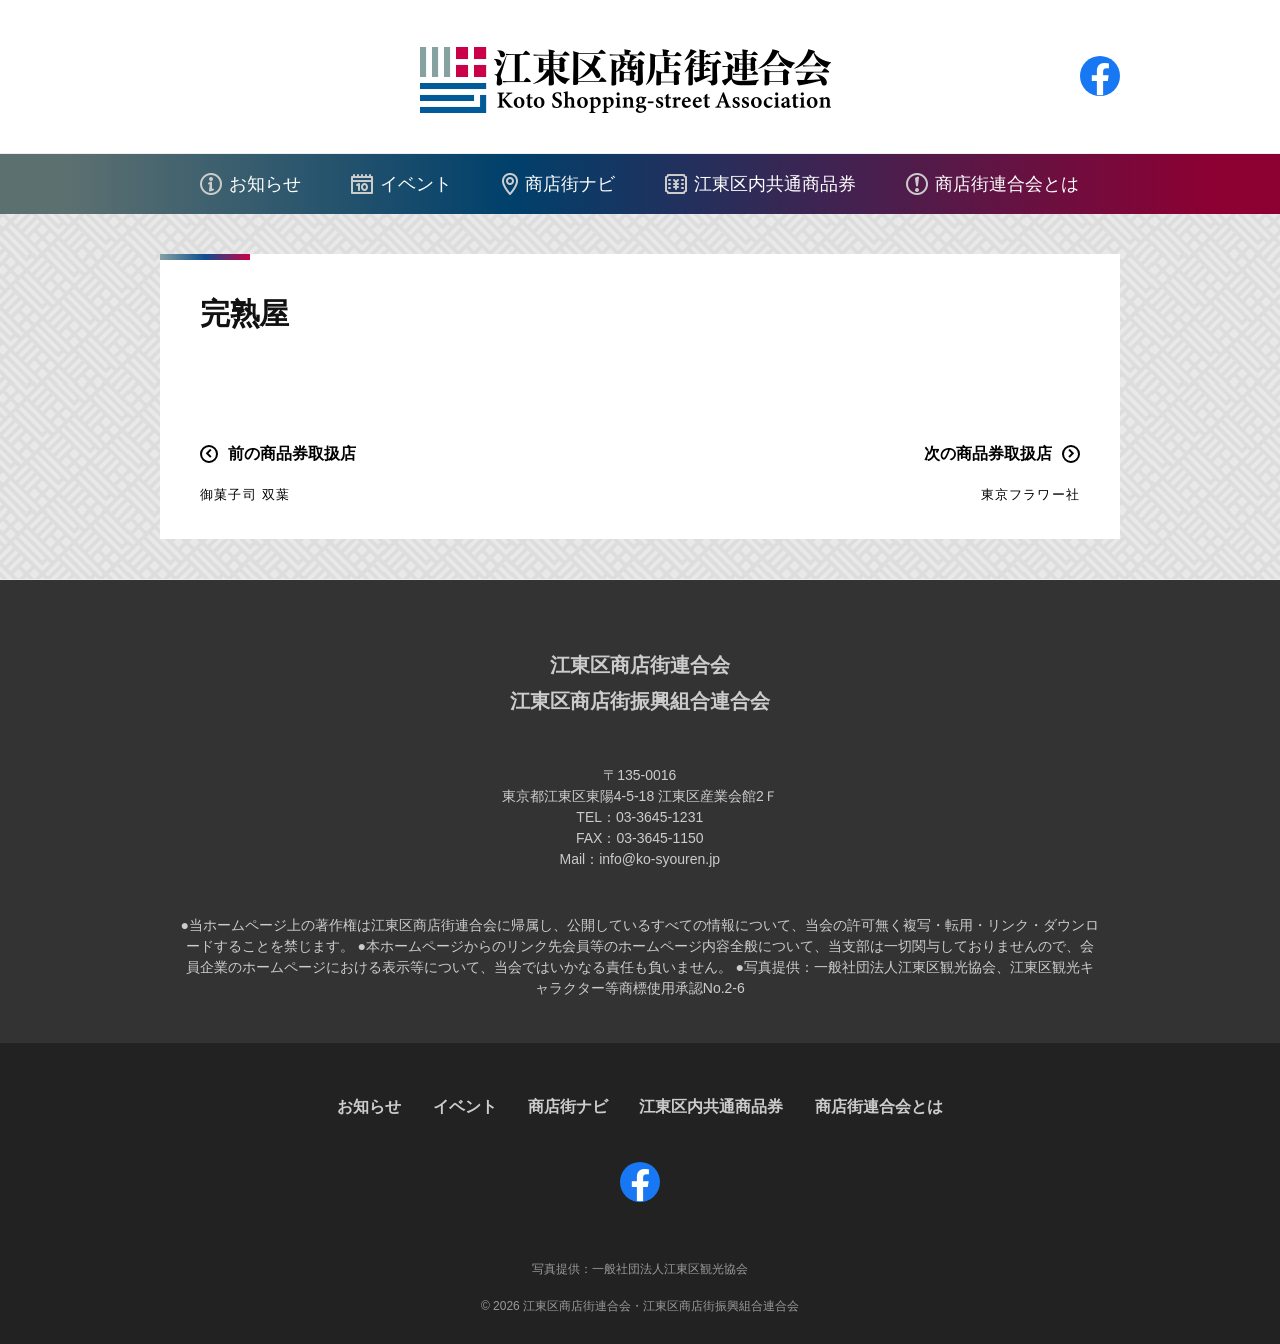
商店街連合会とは (1007, 184)
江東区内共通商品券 (775, 184)
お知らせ (265, 184)
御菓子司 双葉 (245, 494)
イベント (416, 184)
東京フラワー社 (1030, 494)
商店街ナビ (570, 184)
